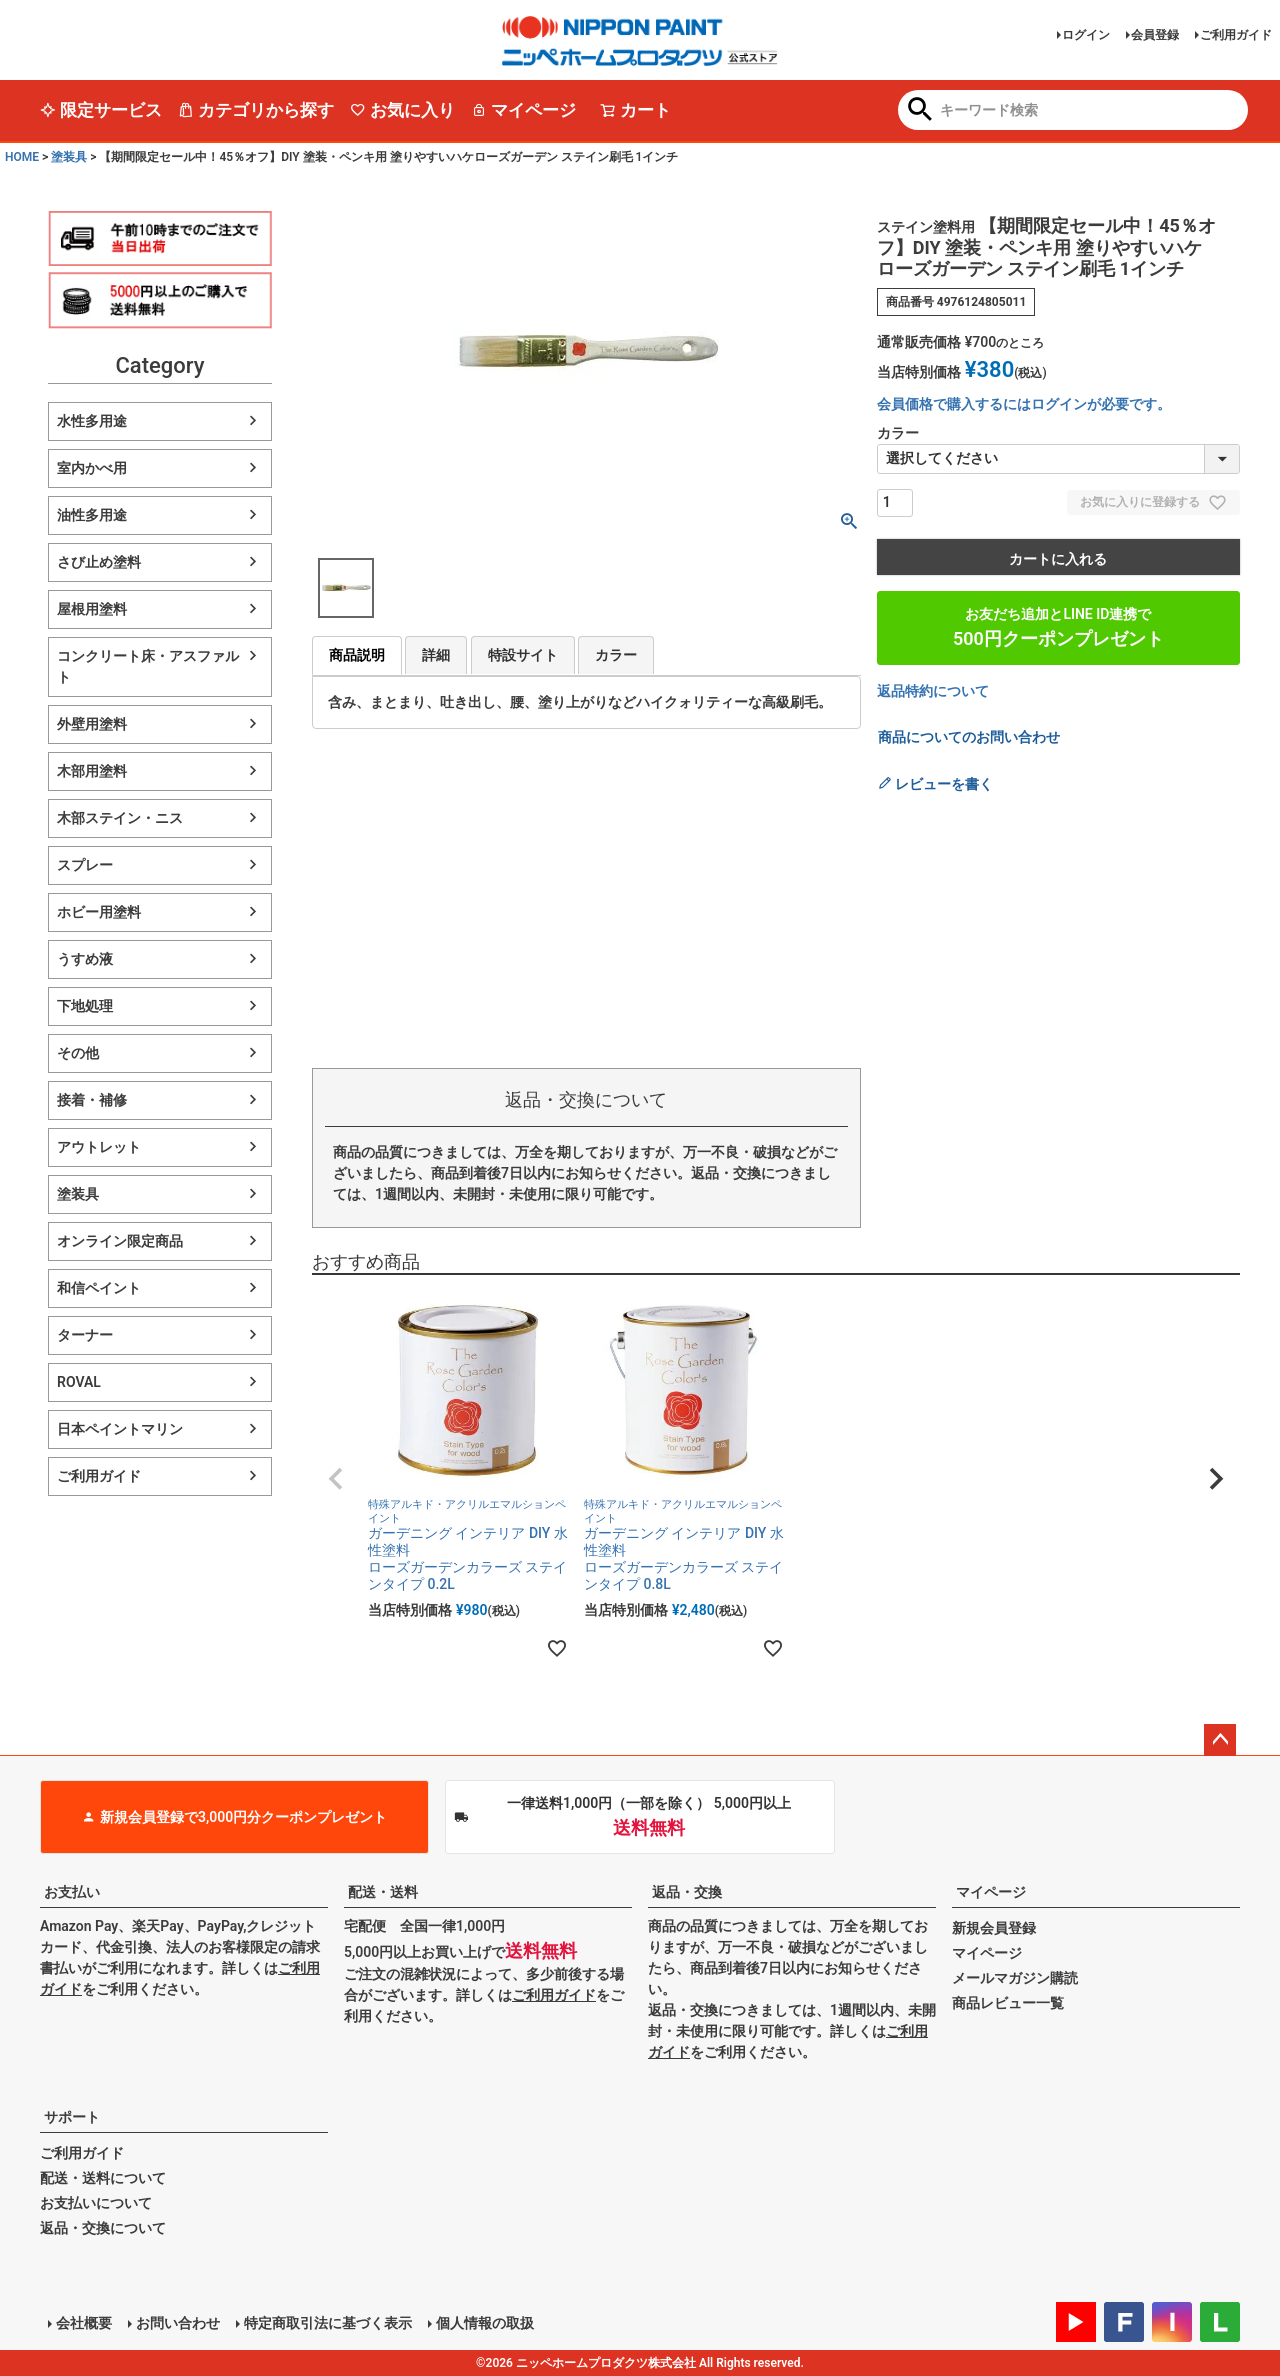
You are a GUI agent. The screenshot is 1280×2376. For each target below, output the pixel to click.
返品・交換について (103, 2228)
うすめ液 (85, 959)
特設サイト (523, 655)
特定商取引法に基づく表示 (328, 2323)
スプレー (85, 865)
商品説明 (357, 655)
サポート (72, 2117)
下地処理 (85, 1006)
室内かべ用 (92, 468)
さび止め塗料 (99, 562)
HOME (22, 157)
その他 (78, 1053)
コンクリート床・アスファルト (148, 666)
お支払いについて (96, 2203)
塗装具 (69, 157)
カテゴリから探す (256, 110)
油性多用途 (92, 515)
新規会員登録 (994, 1928)
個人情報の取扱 (485, 2323)
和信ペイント (99, 1288)
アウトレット (99, 1147)
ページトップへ (1220, 1740)
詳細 (436, 655)
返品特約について (933, 691)
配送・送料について (103, 2178)
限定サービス (101, 110)
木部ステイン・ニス (120, 818)
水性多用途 (92, 421)
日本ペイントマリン (120, 1429)
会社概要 (84, 2323)
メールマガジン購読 (1015, 1978)
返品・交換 (687, 1892)
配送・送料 (383, 1892)
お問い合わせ (178, 2323)
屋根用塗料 (92, 609)
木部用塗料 (92, 771)
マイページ (523, 110)
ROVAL (79, 1382)
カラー (616, 655)
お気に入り (402, 110)
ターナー (85, 1335)
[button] (336, 1479)
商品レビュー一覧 (1008, 2003)
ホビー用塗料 (99, 912)
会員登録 (1155, 35)
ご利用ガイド (1236, 35)
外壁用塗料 (92, 724)
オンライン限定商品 (120, 1241)
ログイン (1086, 35)
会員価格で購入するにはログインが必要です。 (1024, 404)
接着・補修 (92, 1100)
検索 (920, 111)
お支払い (72, 1892)
